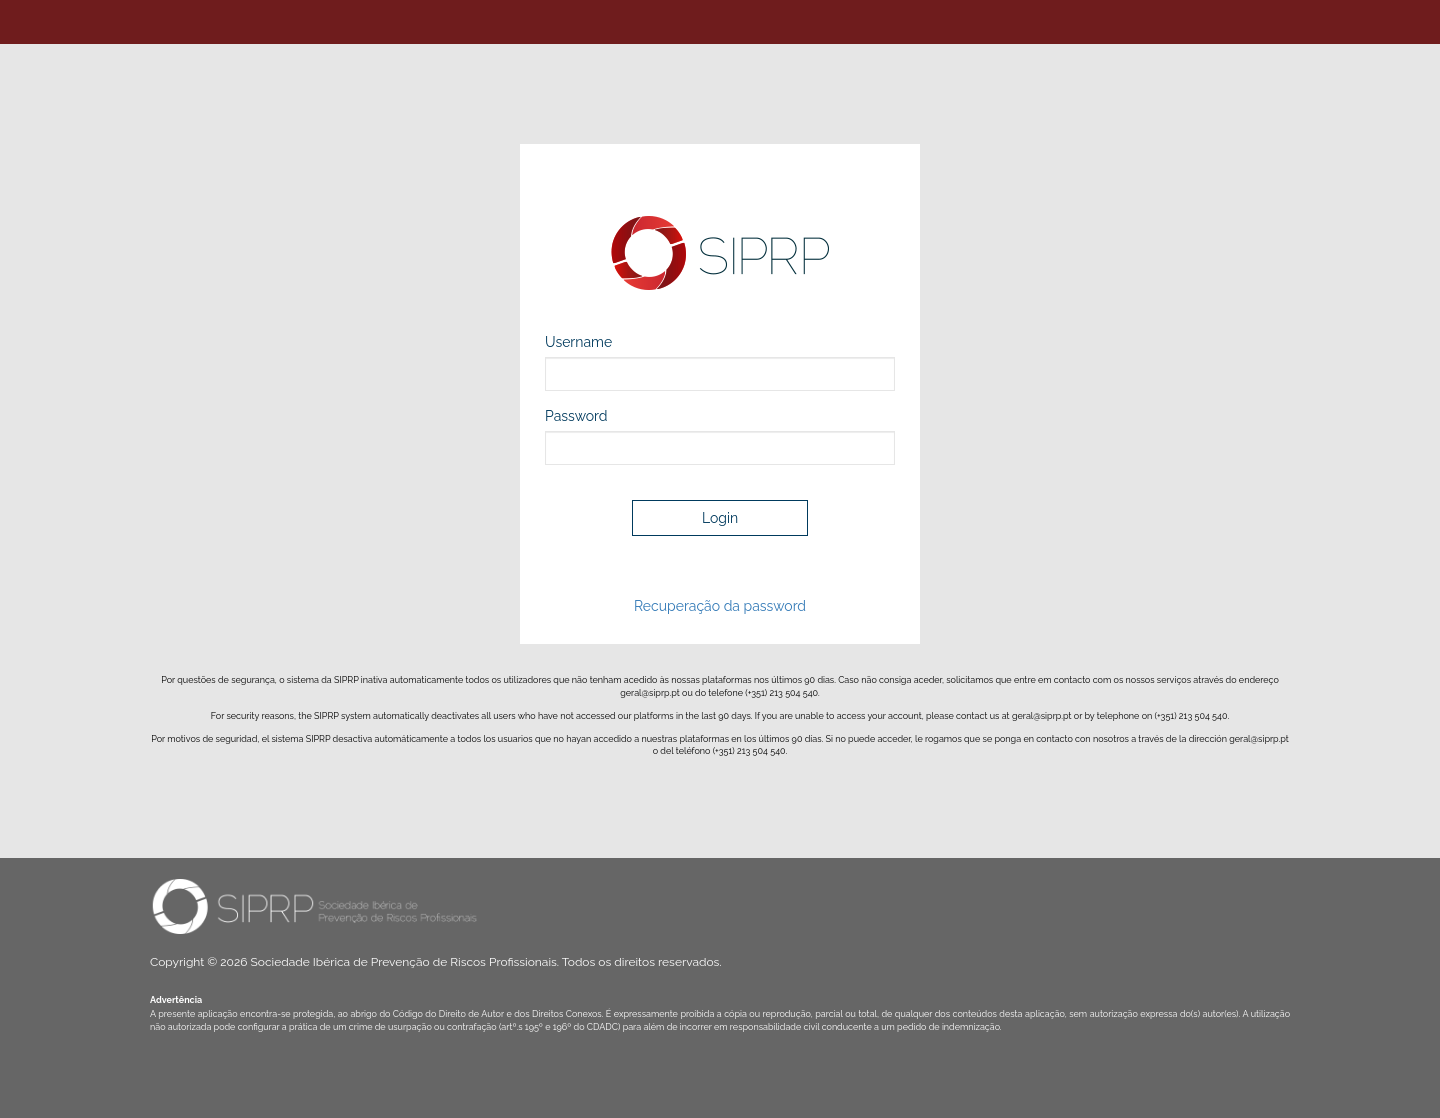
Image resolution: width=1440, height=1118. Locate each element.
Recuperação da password (720, 606)
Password (576, 416)
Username (578, 342)
